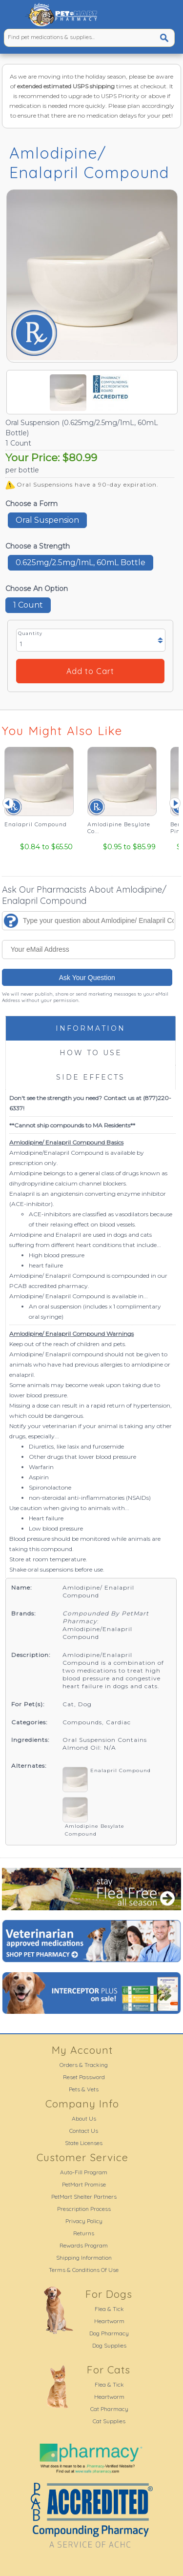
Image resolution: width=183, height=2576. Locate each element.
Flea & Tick (109, 2308)
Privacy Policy (83, 2221)
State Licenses (83, 2143)
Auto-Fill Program (83, 2172)
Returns (83, 2233)
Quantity (30, 633)
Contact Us (83, 2130)
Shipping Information (84, 2257)
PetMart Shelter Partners (84, 2196)
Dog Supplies (109, 2345)
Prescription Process (84, 2208)
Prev (8, 803)
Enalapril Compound (120, 1770)
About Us (84, 2118)
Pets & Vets (84, 2089)
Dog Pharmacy (109, 2333)
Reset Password (84, 2077)
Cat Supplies (109, 2421)
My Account (82, 2050)
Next (175, 803)
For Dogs (108, 2294)
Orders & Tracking (84, 2064)
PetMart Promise (84, 2184)
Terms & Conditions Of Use (84, 2269)
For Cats (108, 2369)
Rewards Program (84, 2245)
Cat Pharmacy (109, 2408)
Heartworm (109, 2321)
